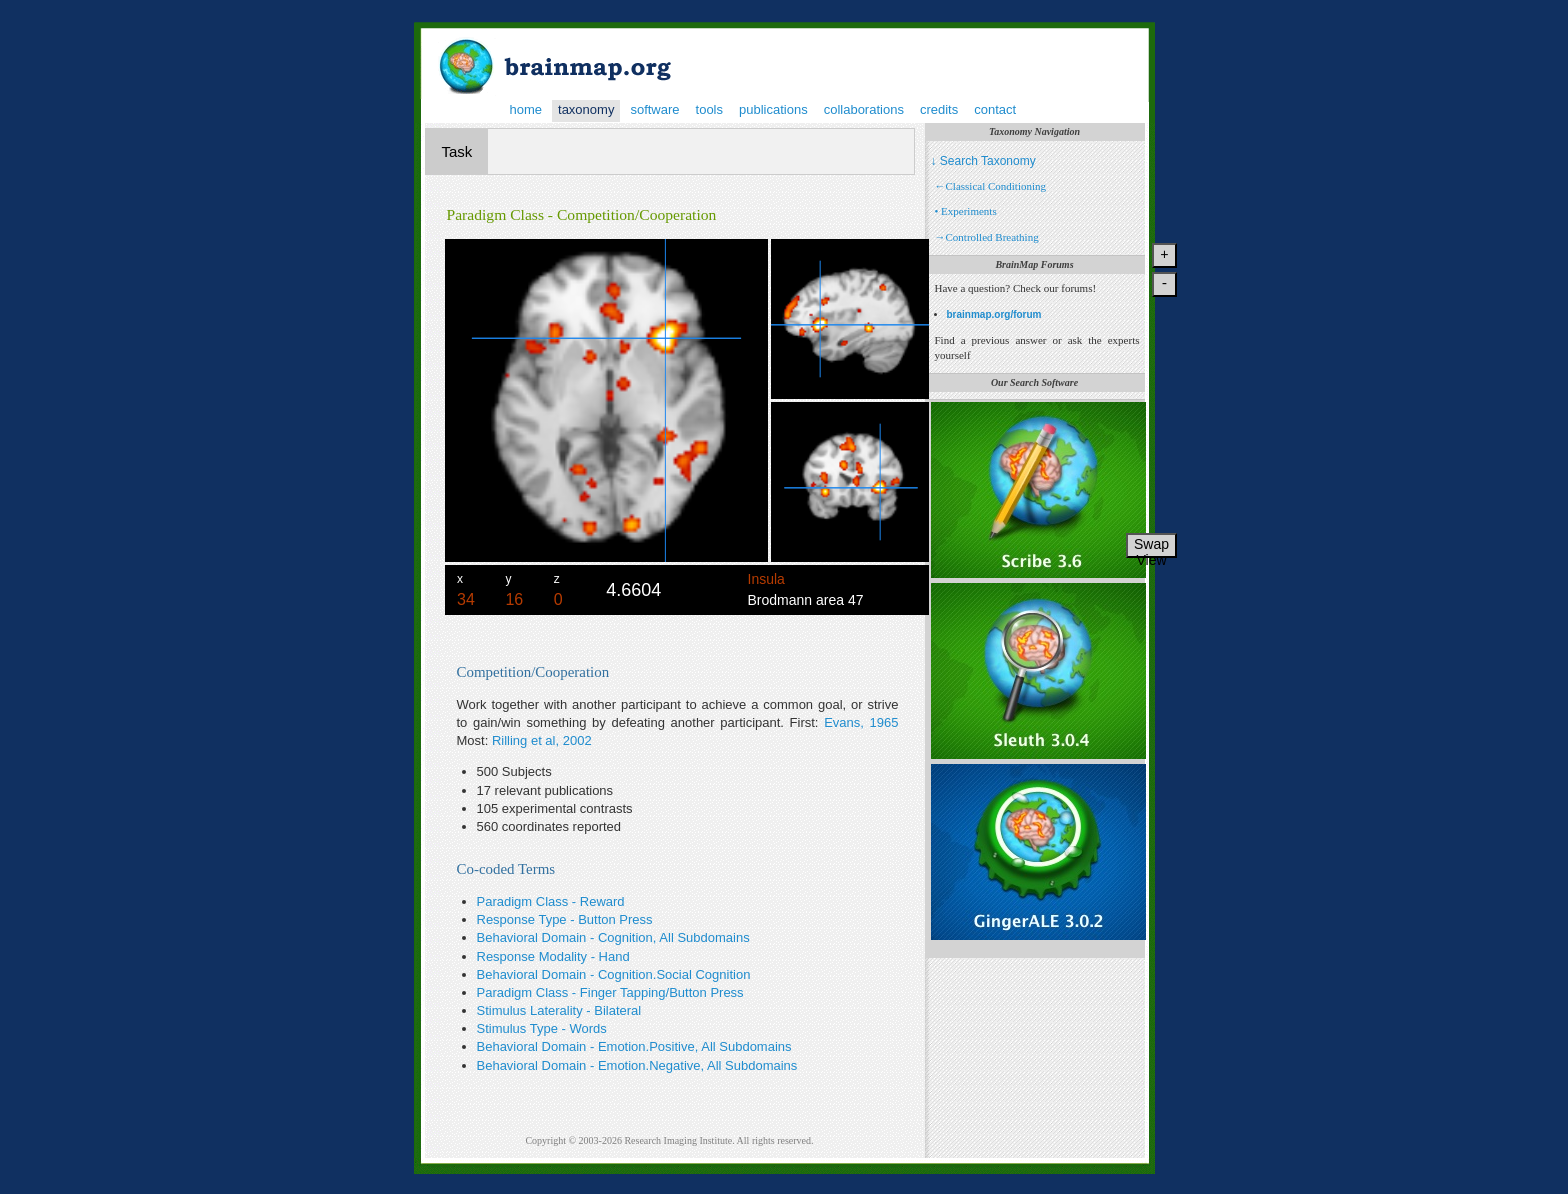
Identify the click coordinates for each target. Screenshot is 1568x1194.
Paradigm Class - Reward (551, 901)
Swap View (1151, 547)
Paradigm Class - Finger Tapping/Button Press (610, 992)
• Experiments (966, 211)
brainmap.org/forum (994, 314)
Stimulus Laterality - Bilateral (559, 1010)
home (526, 109)
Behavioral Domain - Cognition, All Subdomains (613, 937)
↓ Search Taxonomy (983, 161)
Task (457, 151)
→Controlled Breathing (987, 237)
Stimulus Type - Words (542, 1028)
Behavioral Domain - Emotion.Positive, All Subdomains (634, 1046)
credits (939, 109)
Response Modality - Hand (553, 956)
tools (709, 109)
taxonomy (586, 109)
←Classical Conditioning (991, 186)
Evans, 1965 (861, 722)
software (654, 109)
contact (995, 109)
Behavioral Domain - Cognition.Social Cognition (614, 974)
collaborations (864, 109)
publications (773, 109)
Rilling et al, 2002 (542, 740)
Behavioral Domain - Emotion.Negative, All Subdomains (637, 1065)
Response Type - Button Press (565, 919)
